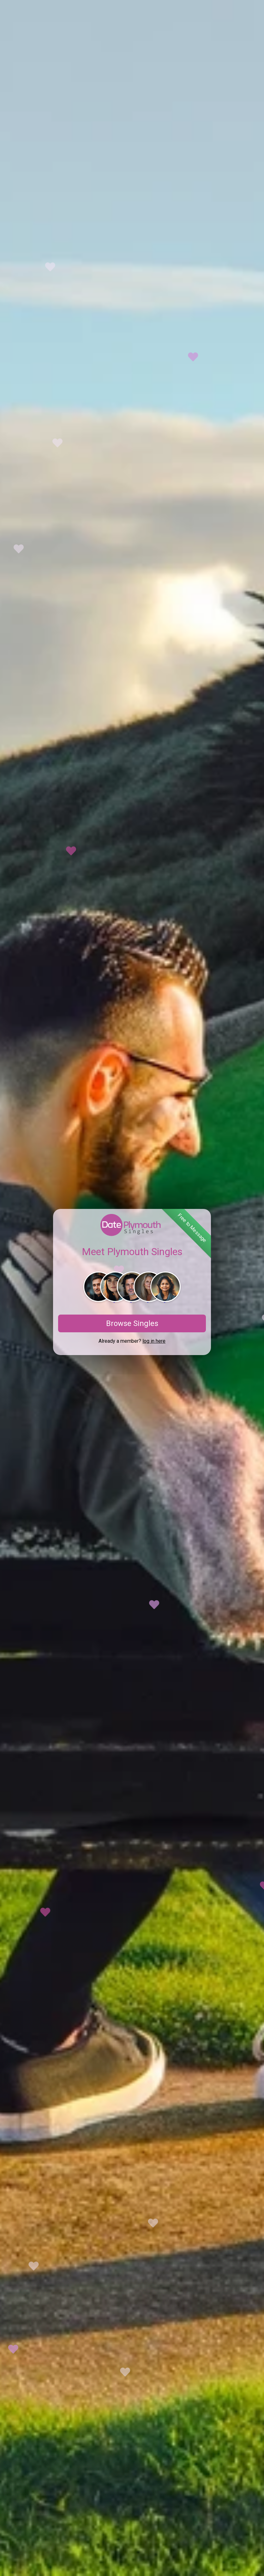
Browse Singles (132, 1323)
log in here (153, 1341)
